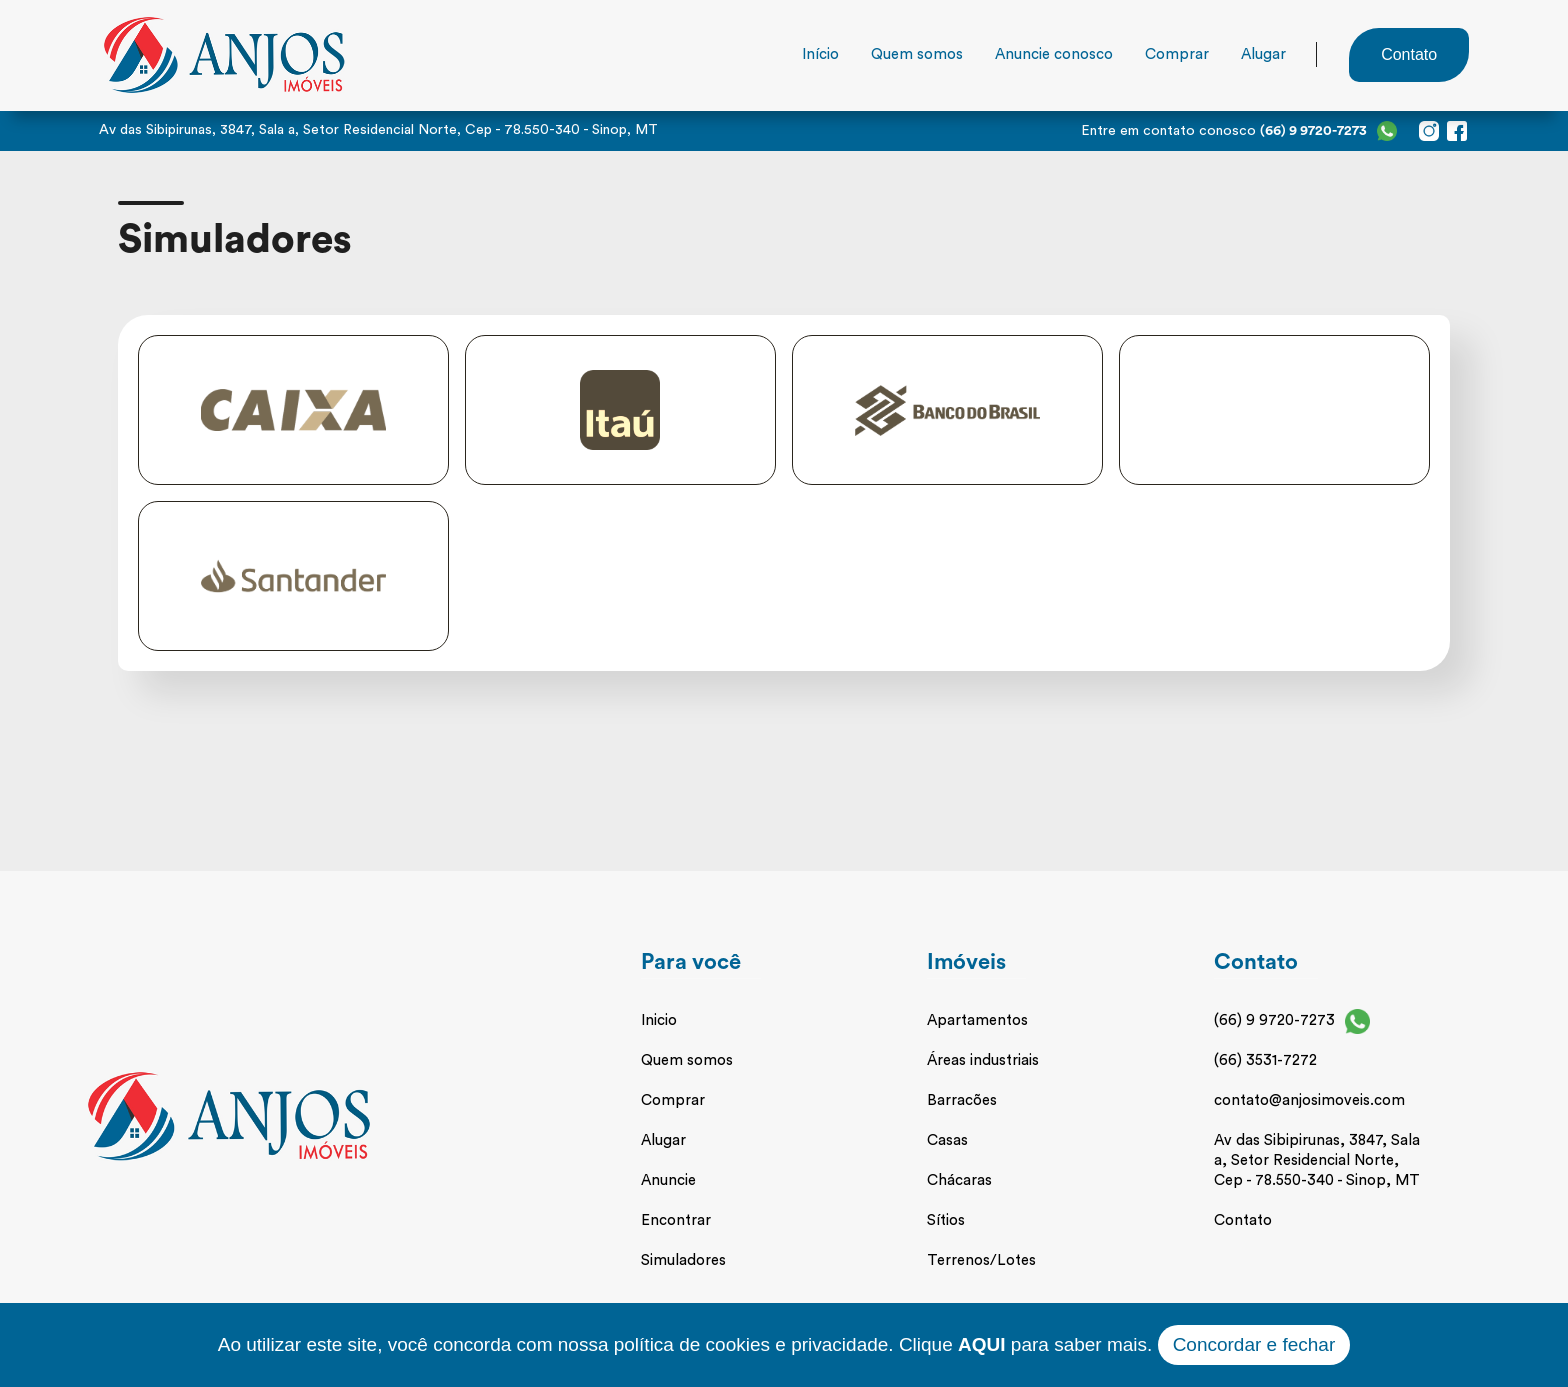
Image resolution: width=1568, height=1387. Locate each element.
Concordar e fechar (1254, 1344)
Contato (1243, 1220)
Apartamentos (977, 1020)
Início (820, 54)
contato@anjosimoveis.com (1309, 1100)
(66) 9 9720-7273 (1274, 1020)
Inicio (659, 1020)
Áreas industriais (983, 1060)
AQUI (982, 1344)
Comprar (1177, 54)
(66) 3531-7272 (1265, 1060)
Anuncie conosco (1054, 54)
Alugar (1263, 54)
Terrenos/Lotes (981, 1260)
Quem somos (917, 54)
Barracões (962, 1100)
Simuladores (683, 1260)
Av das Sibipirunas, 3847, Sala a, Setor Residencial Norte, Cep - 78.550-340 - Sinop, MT (1317, 1160)
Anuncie (668, 1180)
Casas (947, 1140)
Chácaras (959, 1180)
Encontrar (676, 1220)
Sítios (946, 1220)
